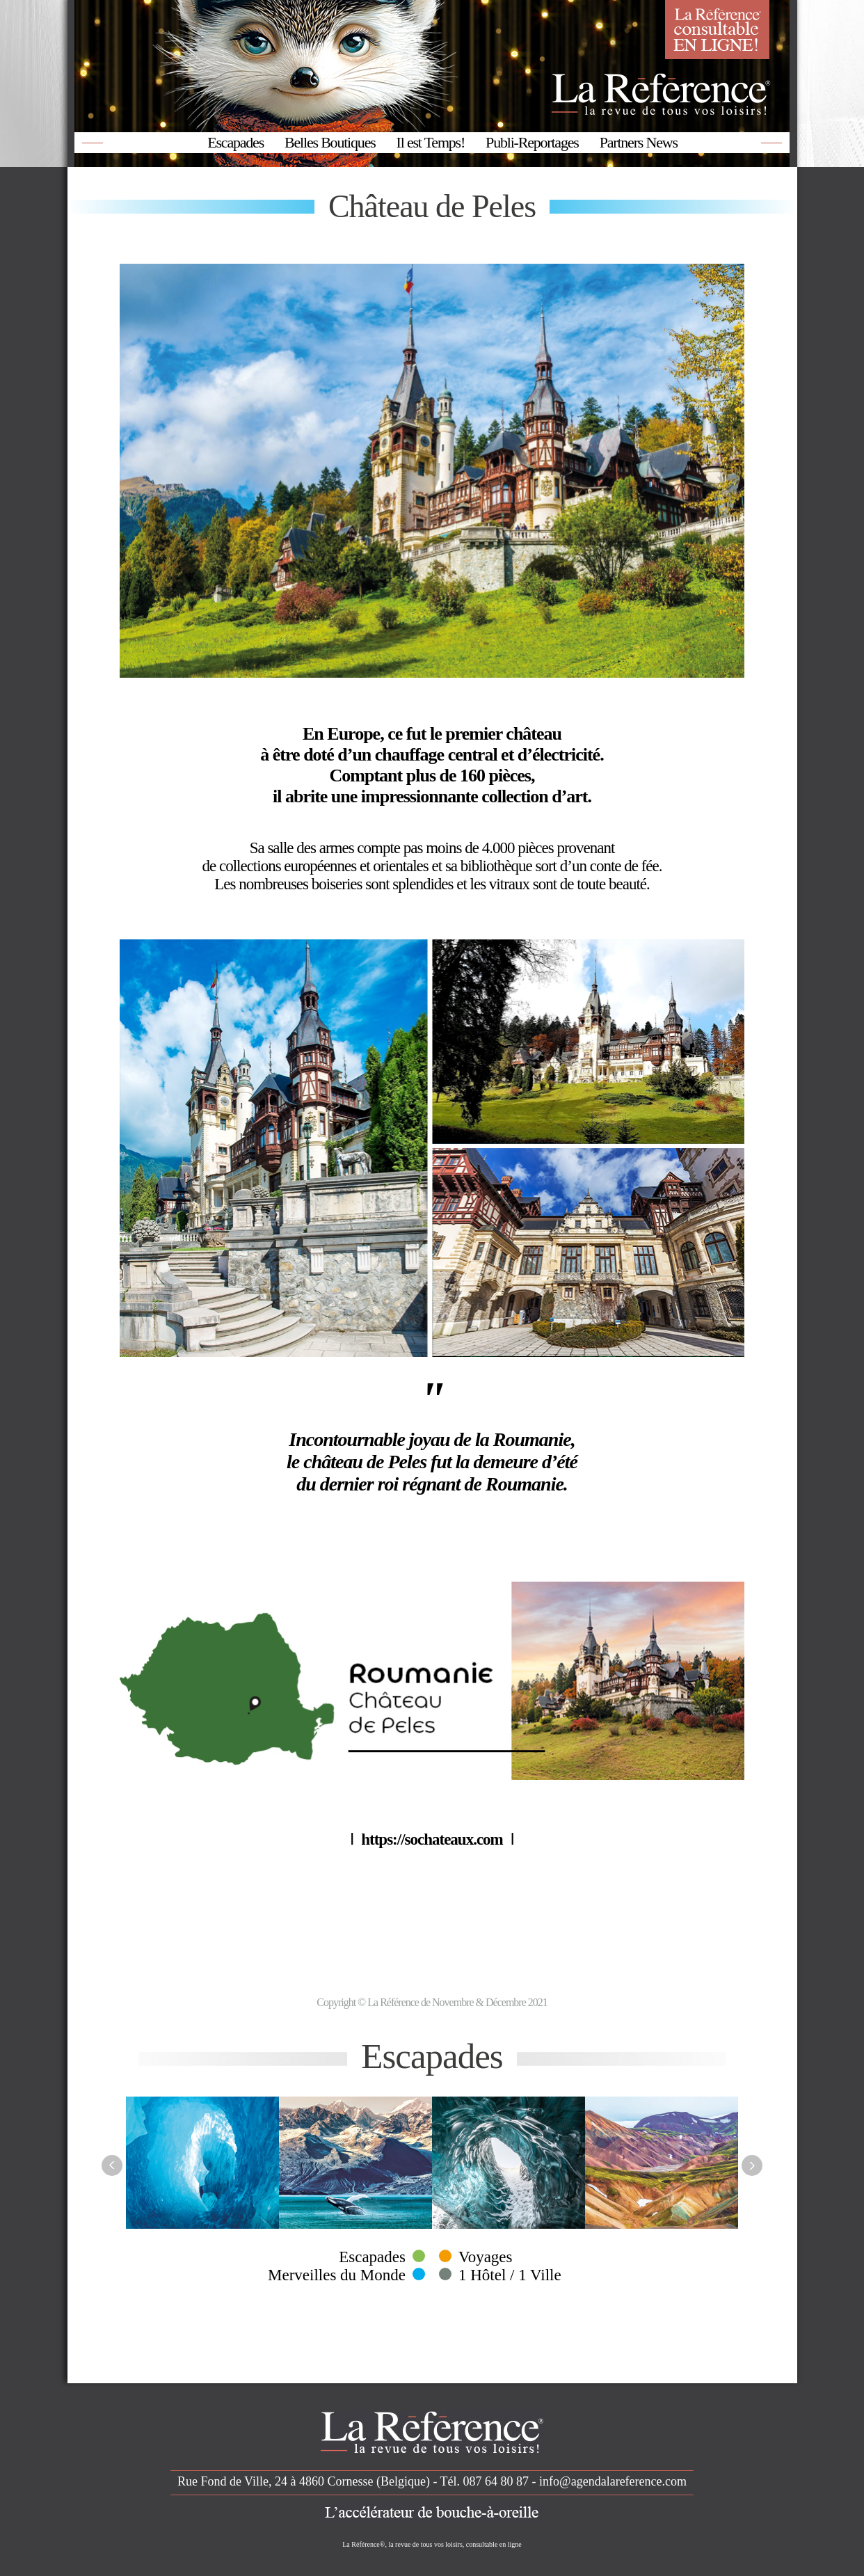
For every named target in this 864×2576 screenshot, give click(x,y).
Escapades (235, 142)
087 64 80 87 (496, 2481)
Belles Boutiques (330, 142)
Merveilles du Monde (337, 2275)
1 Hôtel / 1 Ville (509, 2275)
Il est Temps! (431, 142)
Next (752, 2165)
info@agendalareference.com (613, 2481)
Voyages (485, 2257)
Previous (112, 2165)
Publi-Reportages (532, 142)
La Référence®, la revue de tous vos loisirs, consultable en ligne (432, 2544)
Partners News (639, 142)
